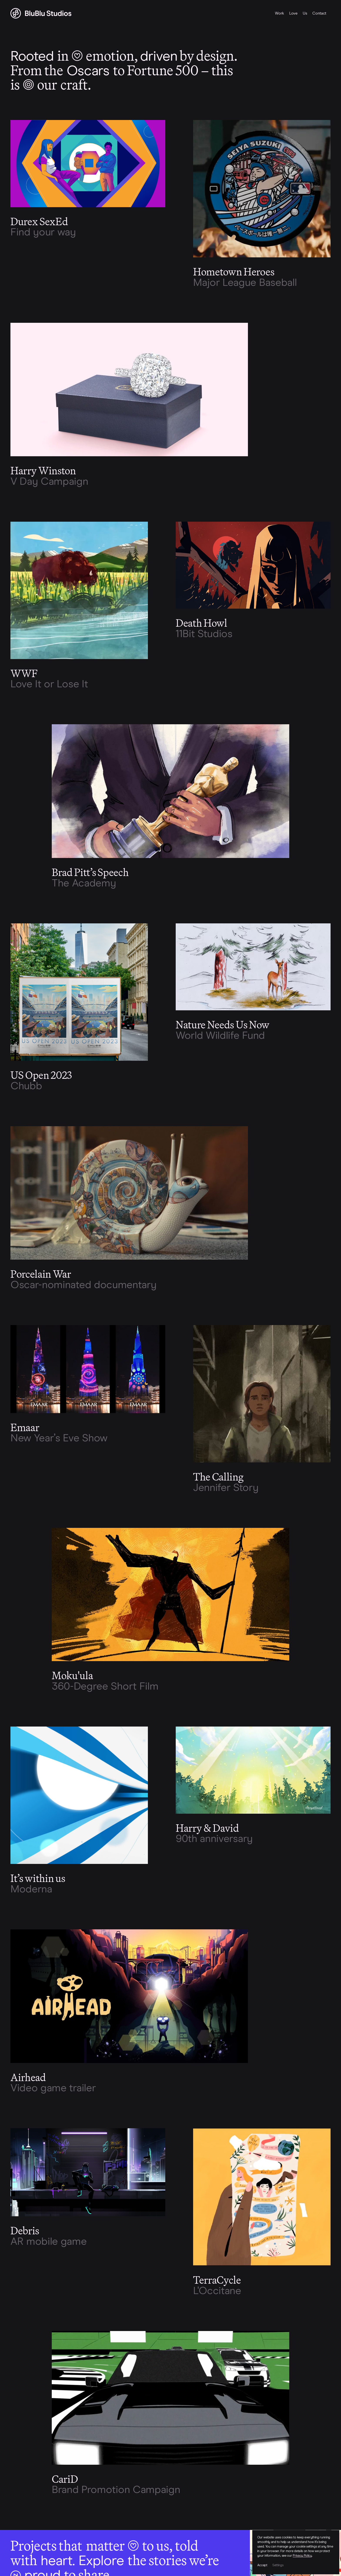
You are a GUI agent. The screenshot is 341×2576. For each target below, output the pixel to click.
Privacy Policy (302, 2555)
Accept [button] (262, 2565)
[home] (41, 16)
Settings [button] (277, 2565)
